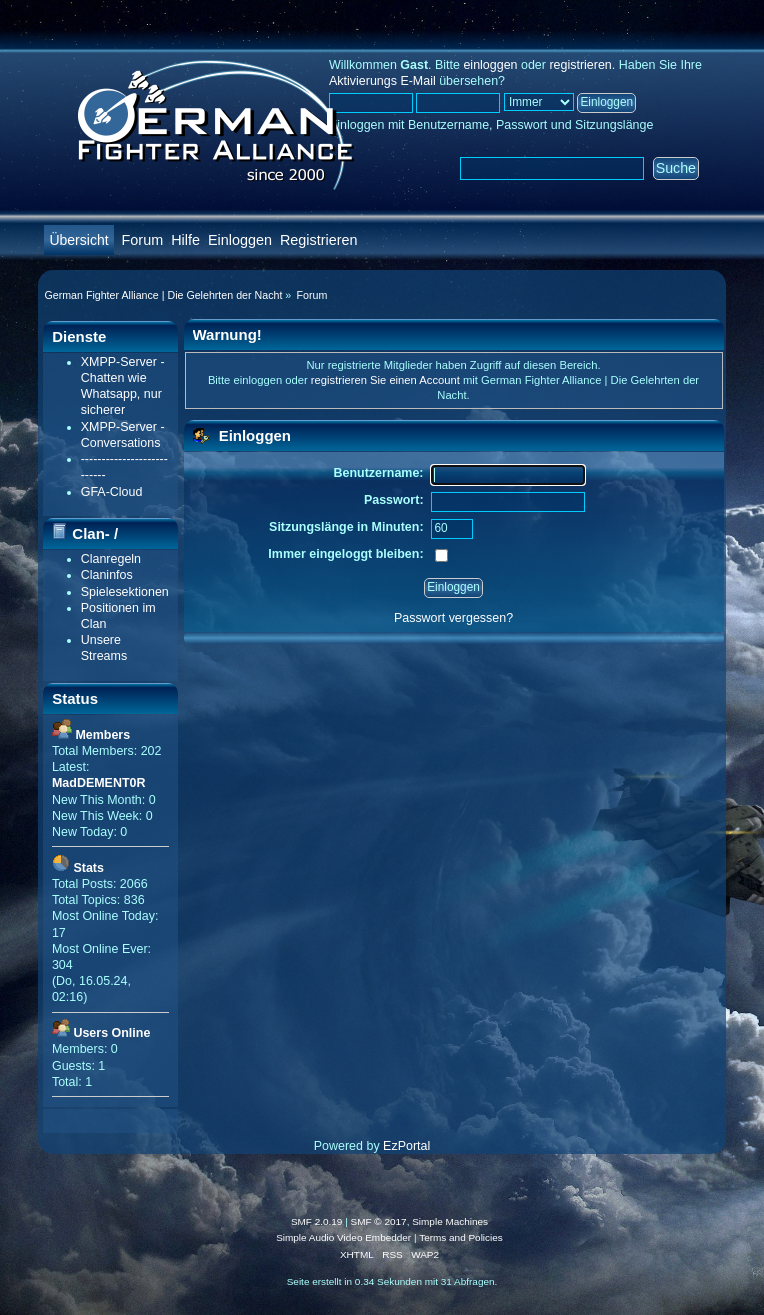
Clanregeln (111, 559)
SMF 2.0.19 (317, 1221)
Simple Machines (450, 1221)
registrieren (580, 65)
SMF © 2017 (379, 1221)
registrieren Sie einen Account (385, 380)
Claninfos (107, 575)
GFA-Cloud (112, 492)
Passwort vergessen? (453, 618)
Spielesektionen (125, 592)
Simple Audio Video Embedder (343, 1237)
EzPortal (406, 1146)
